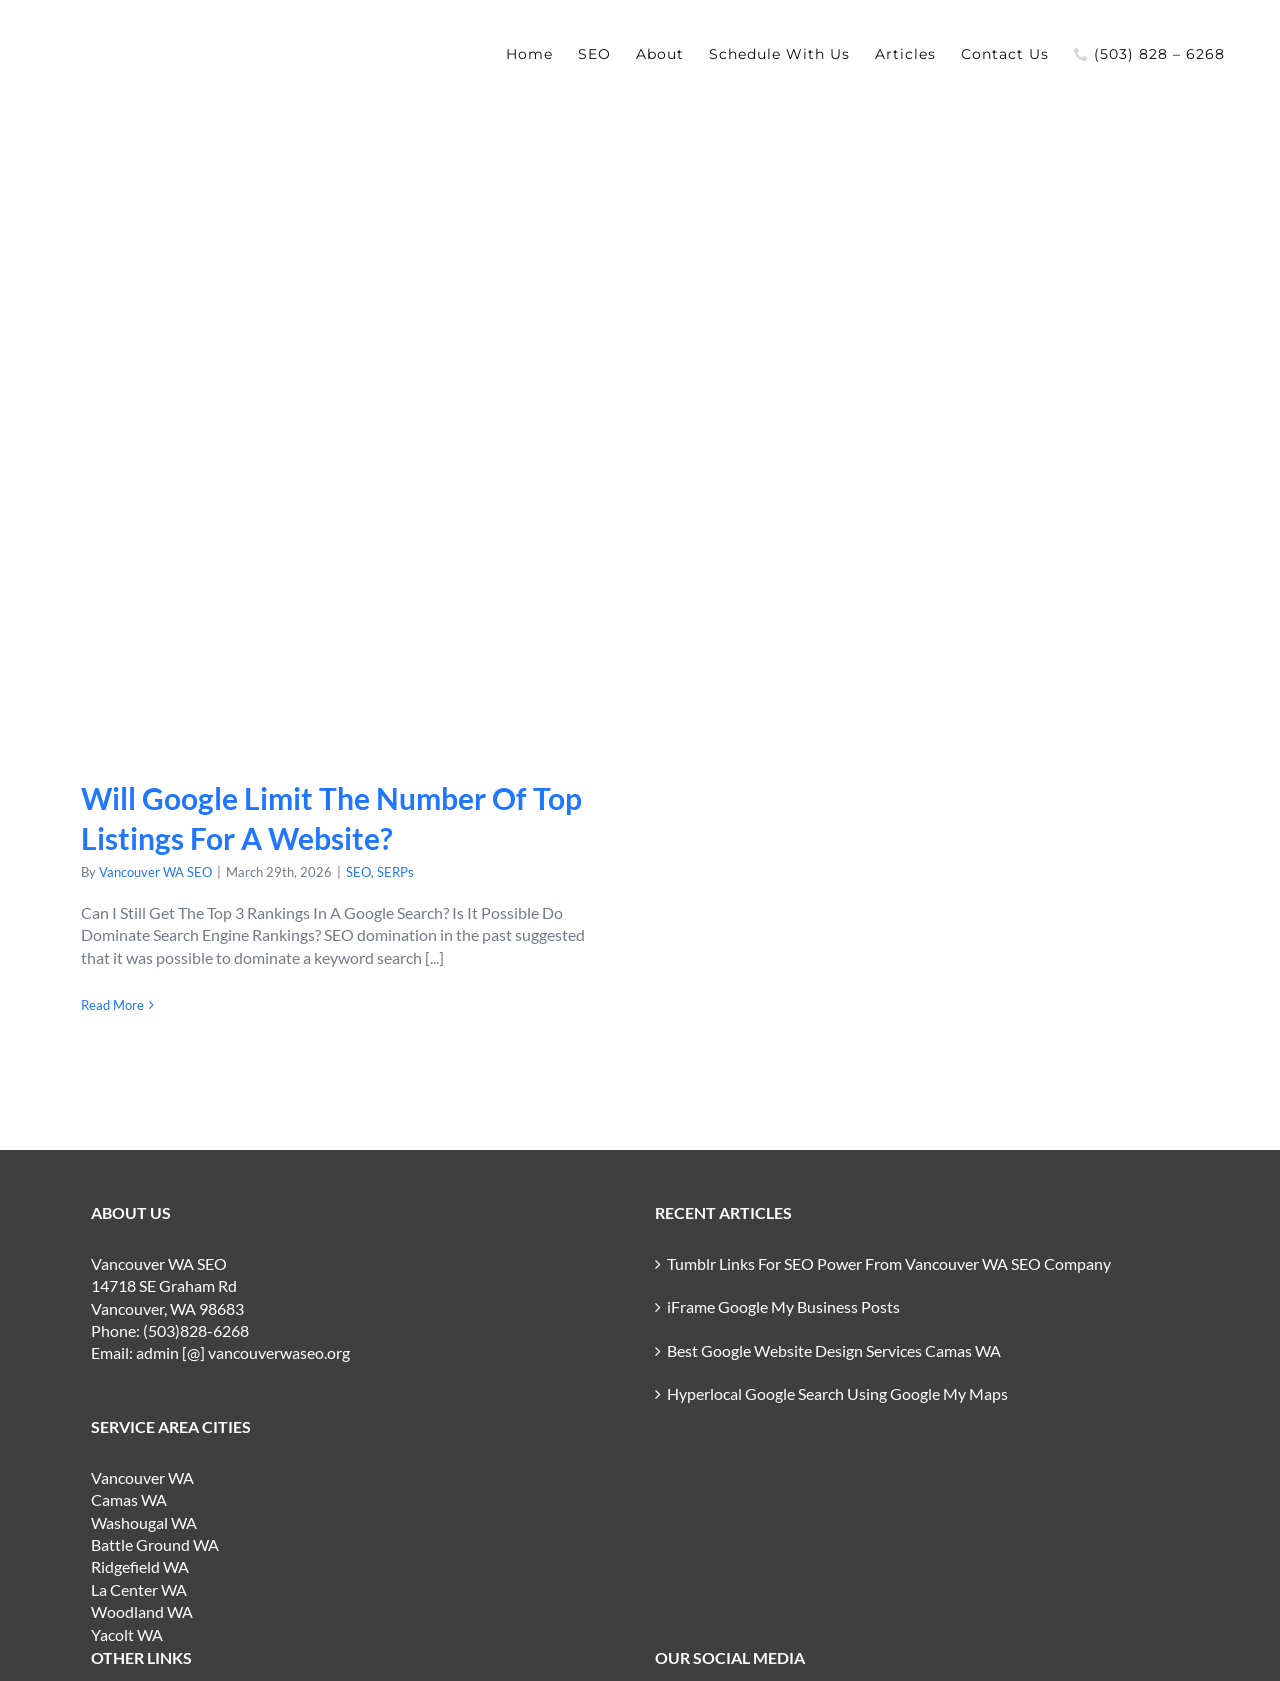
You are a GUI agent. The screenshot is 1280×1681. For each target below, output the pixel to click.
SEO (358, 872)
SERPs (395, 872)
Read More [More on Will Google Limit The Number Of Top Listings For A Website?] (112, 1005)
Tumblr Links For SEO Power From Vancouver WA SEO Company (889, 1263)
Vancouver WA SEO (155, 872)
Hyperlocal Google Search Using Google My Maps (837, 1393)
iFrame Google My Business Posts (783, 1306)
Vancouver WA (142, 1477)
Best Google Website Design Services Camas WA (834, 1350)
